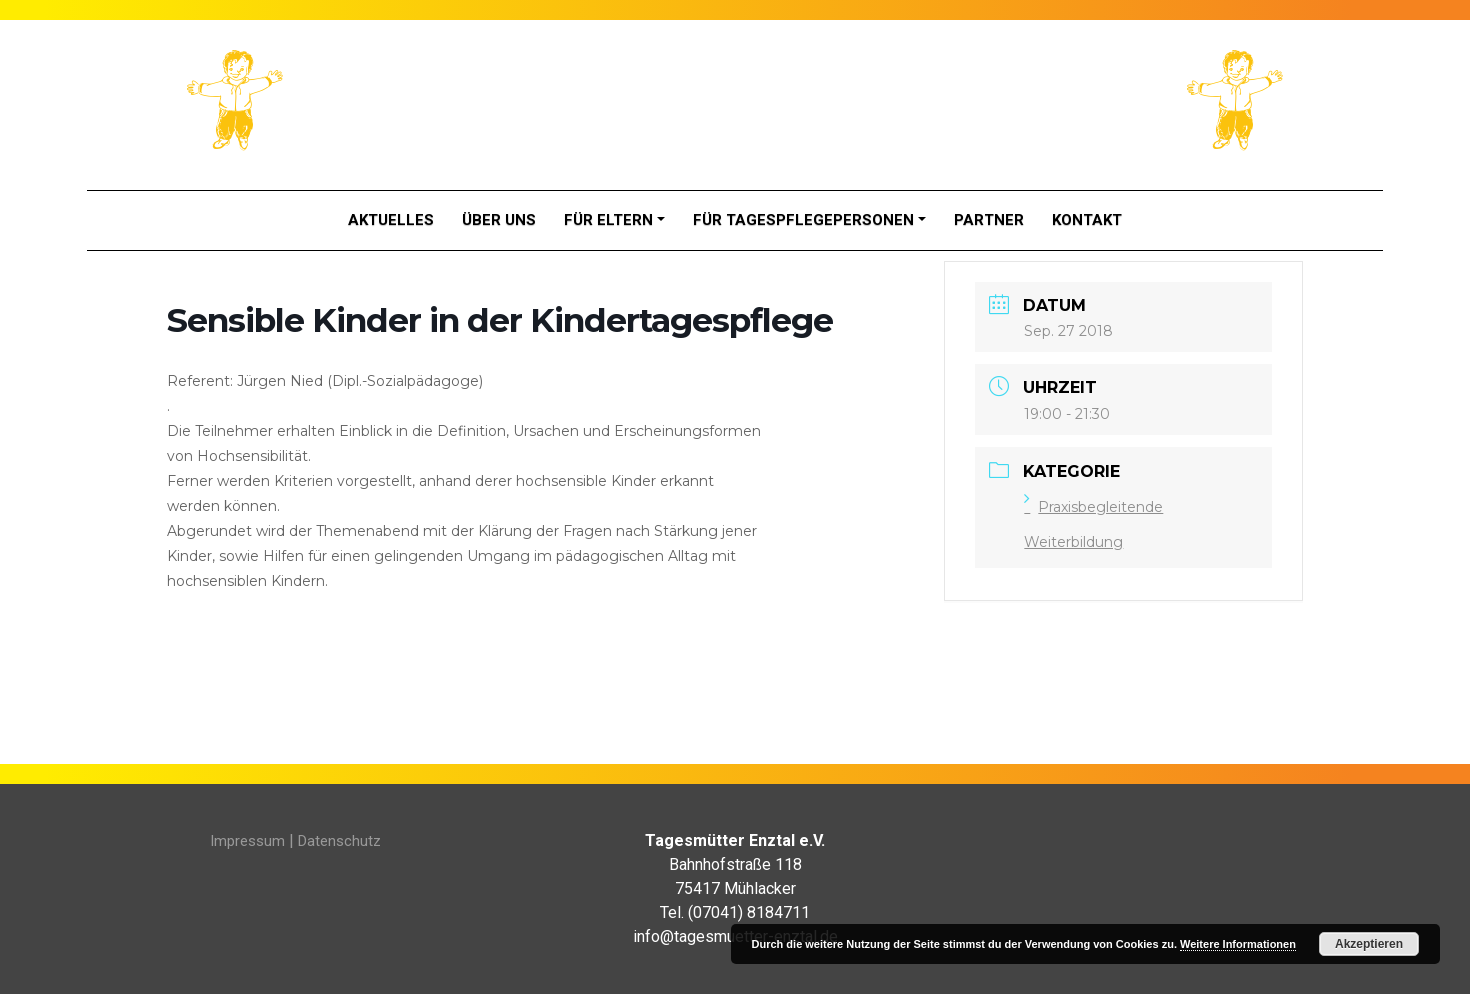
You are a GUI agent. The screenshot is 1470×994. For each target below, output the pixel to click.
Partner (989, 220)
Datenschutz (339, 841)
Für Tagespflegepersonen (803, 220)
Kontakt (1087, 220)
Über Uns (499, 220)
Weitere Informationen (1238, 944)
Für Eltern (608, 220)
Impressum (247, 841)
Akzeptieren (1369, 944)
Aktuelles (391, 220)
